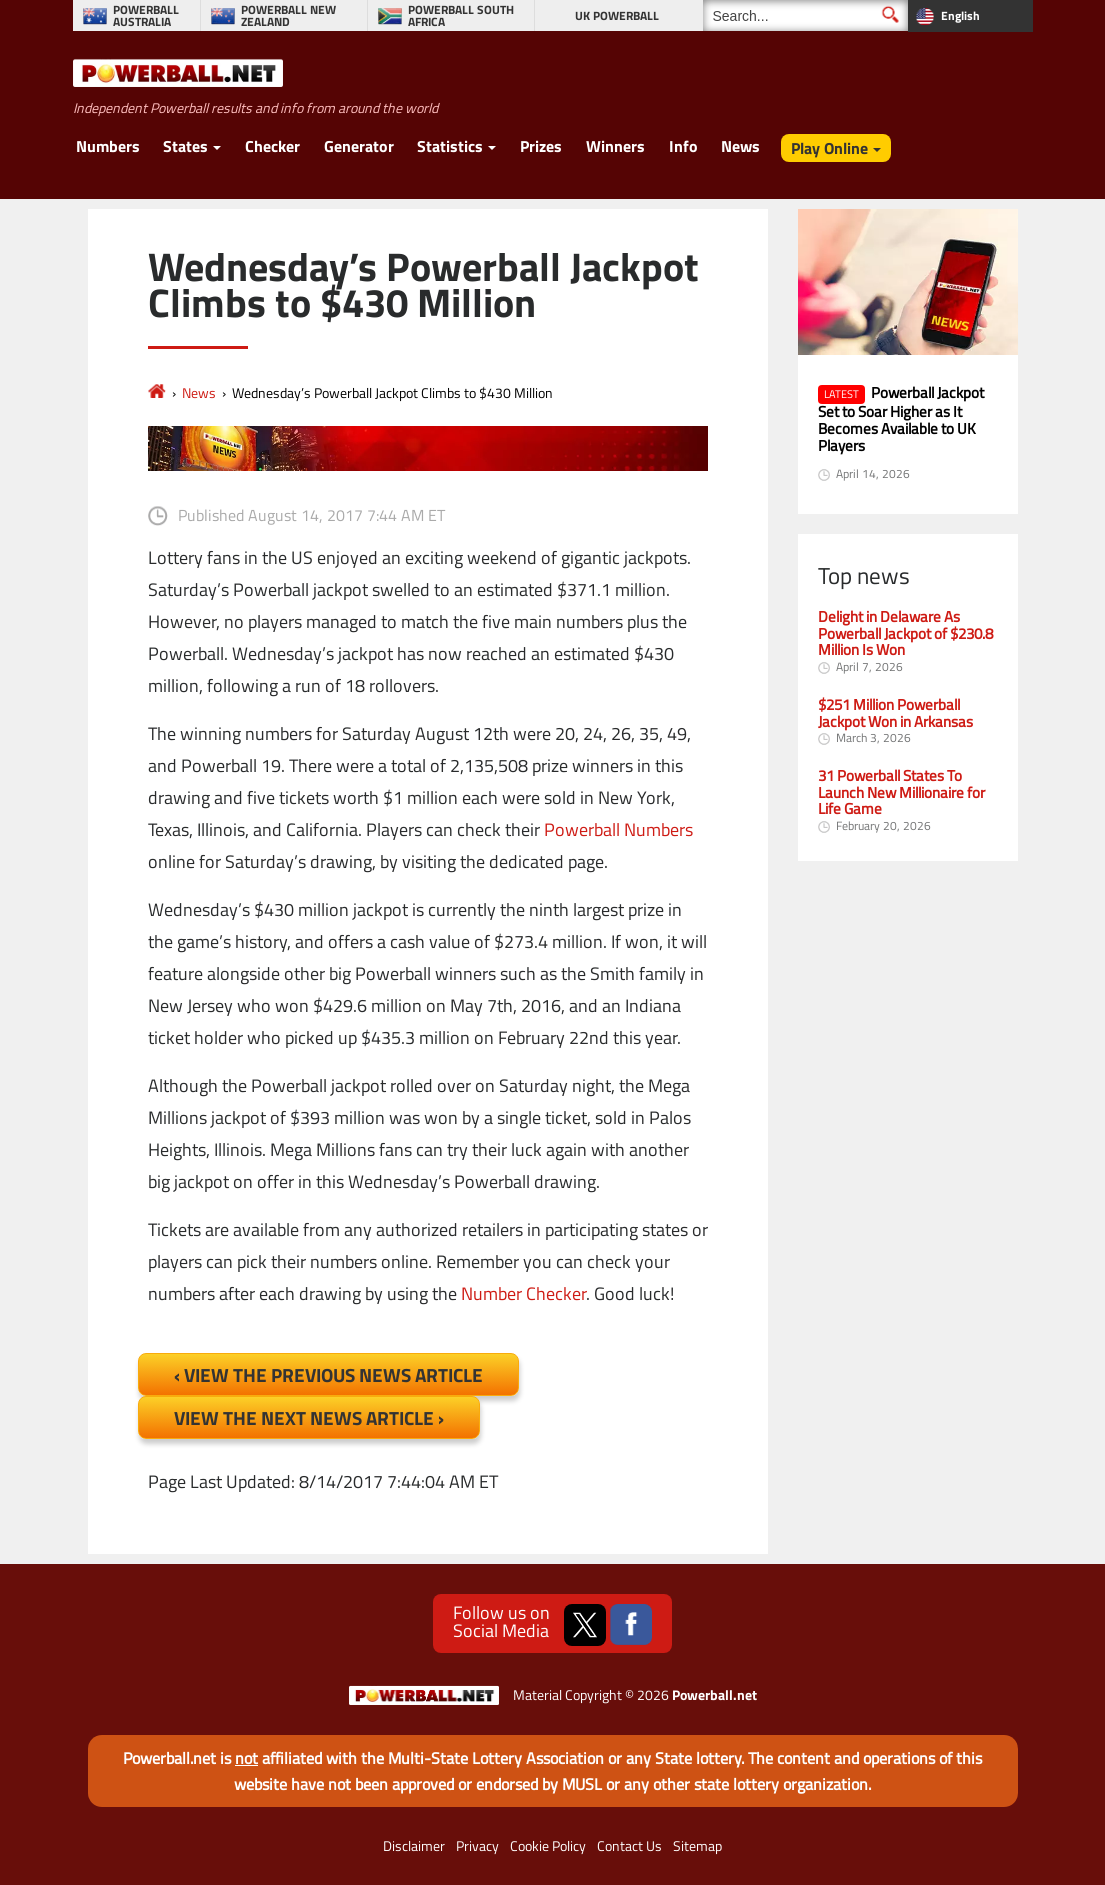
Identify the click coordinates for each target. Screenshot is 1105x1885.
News (740, 146)
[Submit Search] (890, 14)
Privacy (477, 1846)
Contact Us (629, 1846)
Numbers (108, 146)
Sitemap (697, 1846)
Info (683, 146)
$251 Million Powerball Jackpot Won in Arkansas (895, 713)
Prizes (541, 146)
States (185, 146)
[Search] (805, 15)
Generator (359, 146)
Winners (615, 146)
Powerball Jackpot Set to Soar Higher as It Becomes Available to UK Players (901, 418)
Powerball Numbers (618, 829)
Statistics (450, 146)
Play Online (829, 148)
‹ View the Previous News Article (328, 1374)
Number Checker (523, 1293)
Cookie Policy (548, 1846)
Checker (272, 146)
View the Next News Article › (309, 1417)
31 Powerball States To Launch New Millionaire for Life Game (901, 792)
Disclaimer (414, 1846)
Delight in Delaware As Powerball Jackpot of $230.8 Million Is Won (905, 633)
